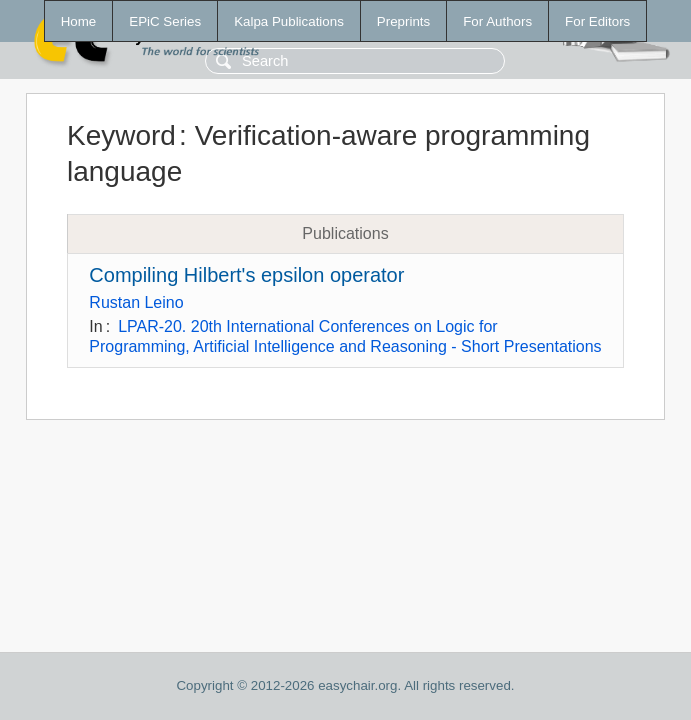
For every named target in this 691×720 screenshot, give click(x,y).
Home (79, 21)
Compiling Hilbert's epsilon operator (246, 275)
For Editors (597, 21)
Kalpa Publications (289, 21)
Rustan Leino (136, 302)
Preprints (403, 21)
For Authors (497, 21)
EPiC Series (165, 21)
